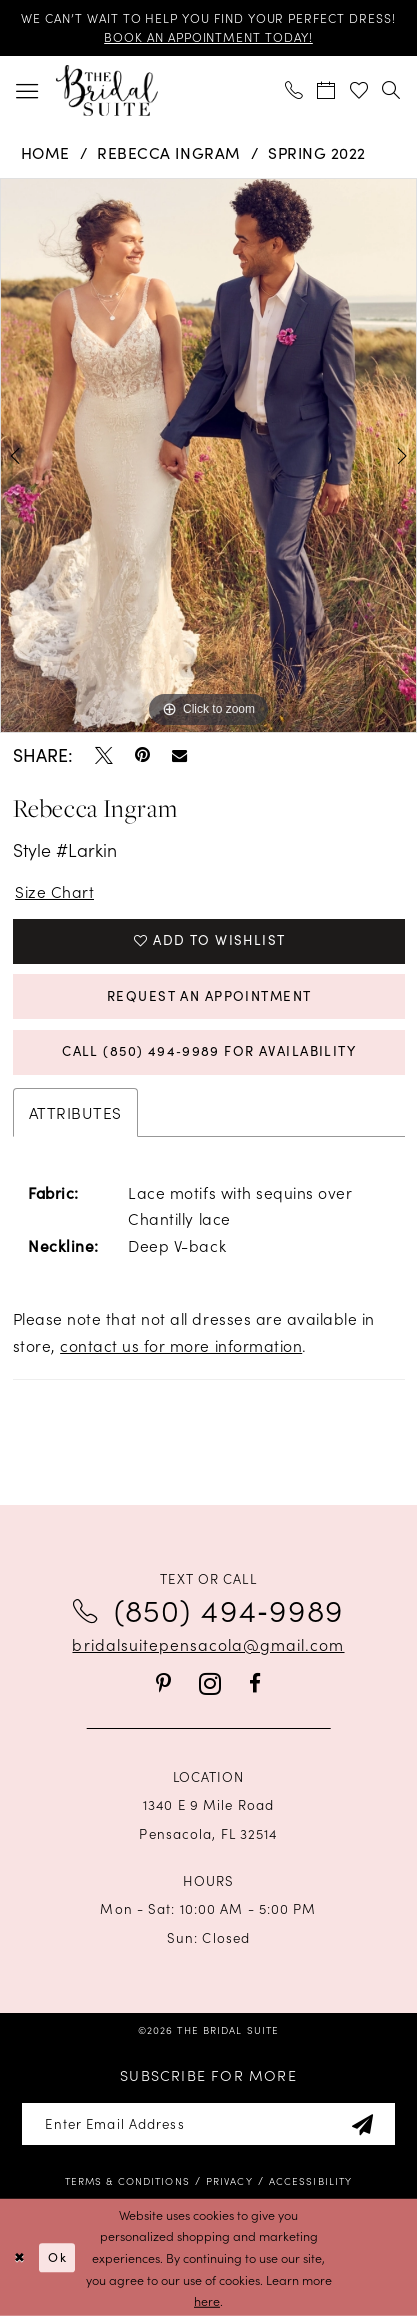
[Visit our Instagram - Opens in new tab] (210, 1685)
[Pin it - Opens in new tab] (142, 756)
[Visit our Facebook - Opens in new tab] (255, 1683)
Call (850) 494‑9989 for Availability (209, 1051)
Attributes (75, 1112)
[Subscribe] (362, 2124)
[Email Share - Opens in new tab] (179, 755)
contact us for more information (181, 1345)
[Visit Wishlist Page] (359, 91)
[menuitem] (27, 90)
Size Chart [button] (54, 891)
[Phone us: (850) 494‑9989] (294, 91)
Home (45, 152)
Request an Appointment (209, 996)
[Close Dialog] (19, 2257)
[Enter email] (208, 2124)
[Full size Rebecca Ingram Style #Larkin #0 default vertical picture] (208, 456)
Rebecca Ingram (168, 152)
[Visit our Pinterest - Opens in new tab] (163, 1683)
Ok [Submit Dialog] (57, 2256)
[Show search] (392, 91)
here (207, 2300)
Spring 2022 (317, 152)
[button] (27, 90)
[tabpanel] (208, 456)
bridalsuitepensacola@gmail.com (208, 1644)
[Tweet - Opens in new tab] (104, 756)
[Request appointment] (327, 91)
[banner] (107, 90)
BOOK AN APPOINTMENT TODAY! (208, 36)
